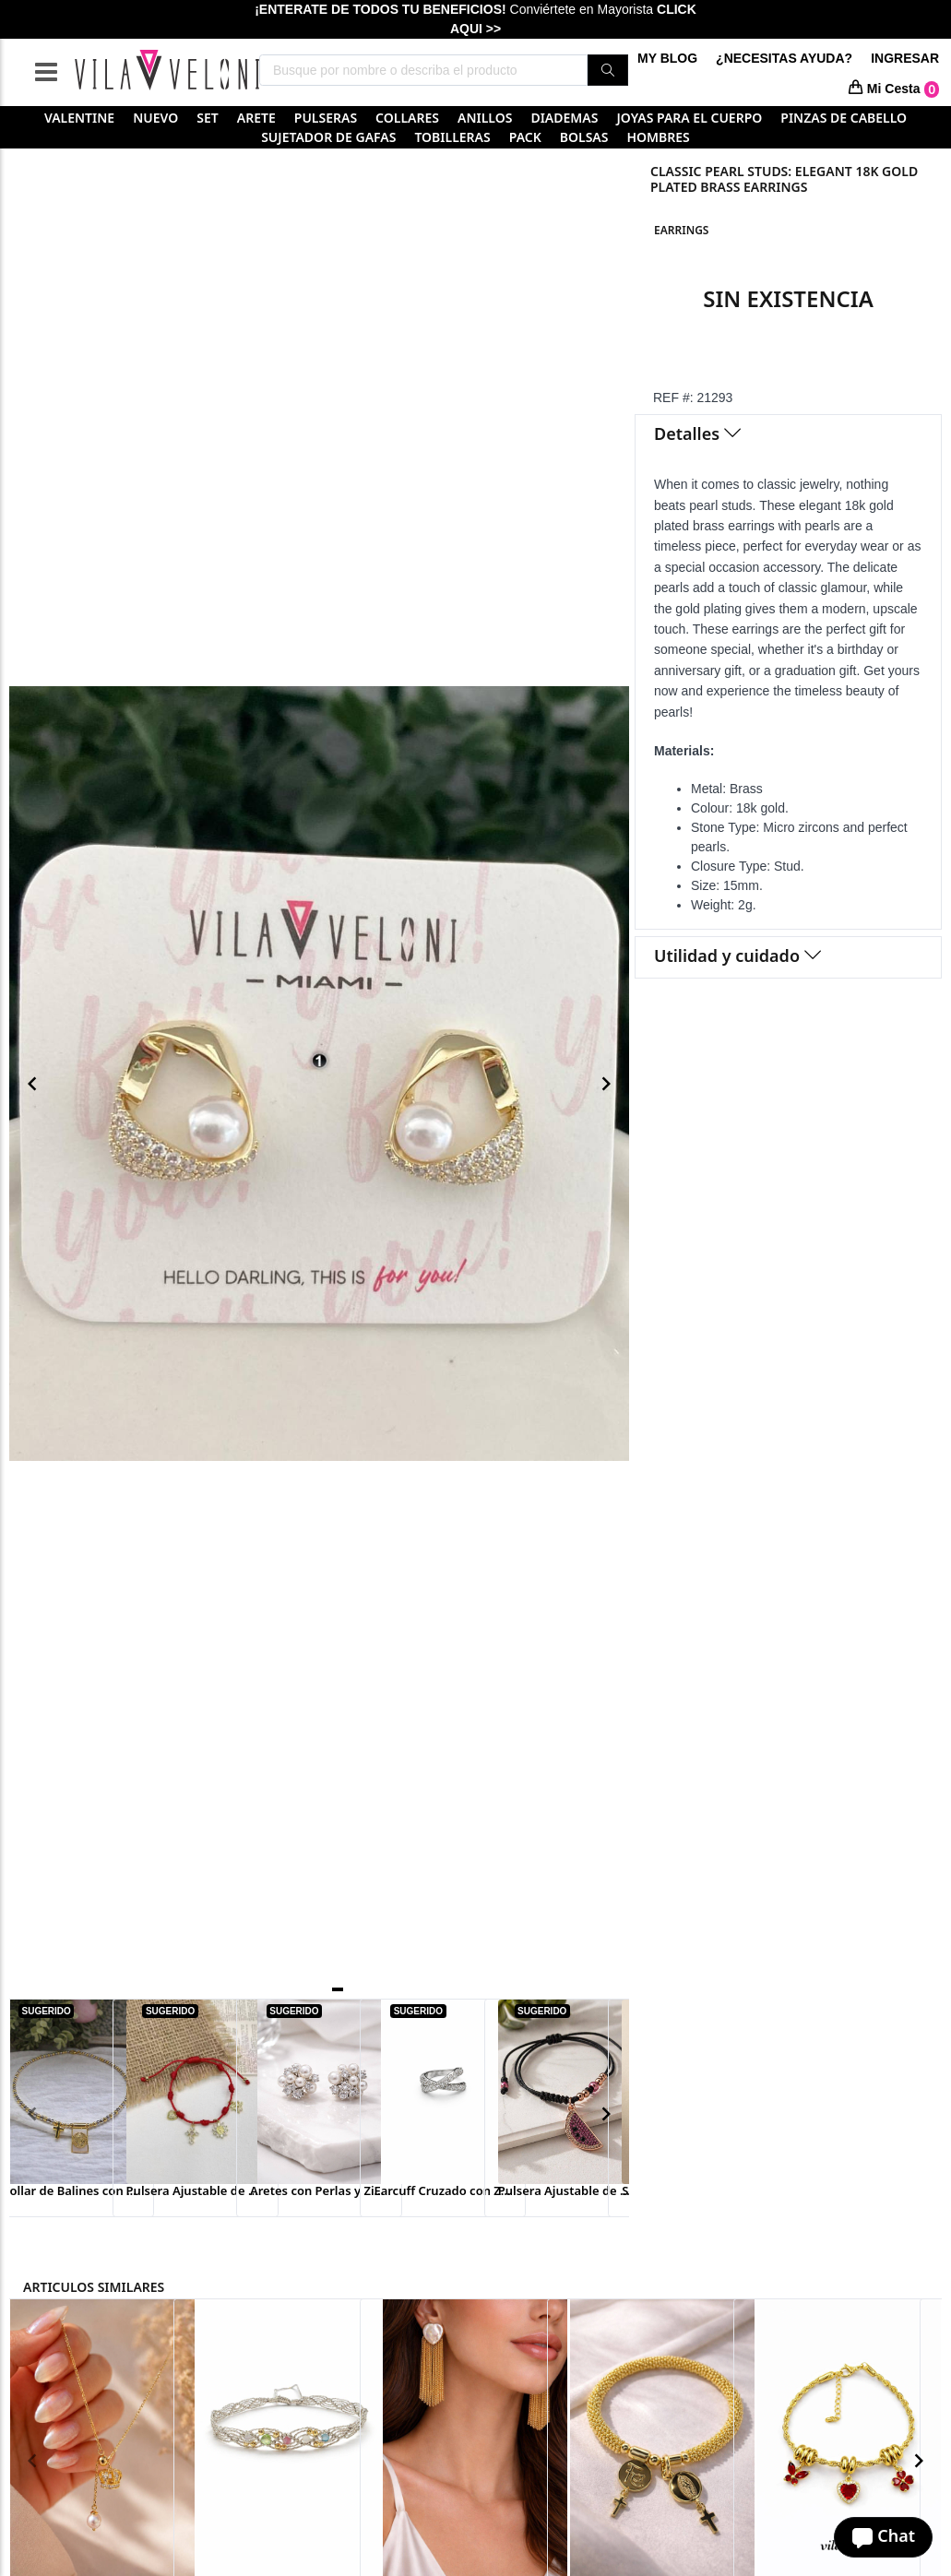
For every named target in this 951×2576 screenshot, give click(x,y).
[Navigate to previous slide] (32, 1084)
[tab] (788, 435)
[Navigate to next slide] (606, 1084)
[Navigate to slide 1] (337, 1989)
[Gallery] (319, 1083)
